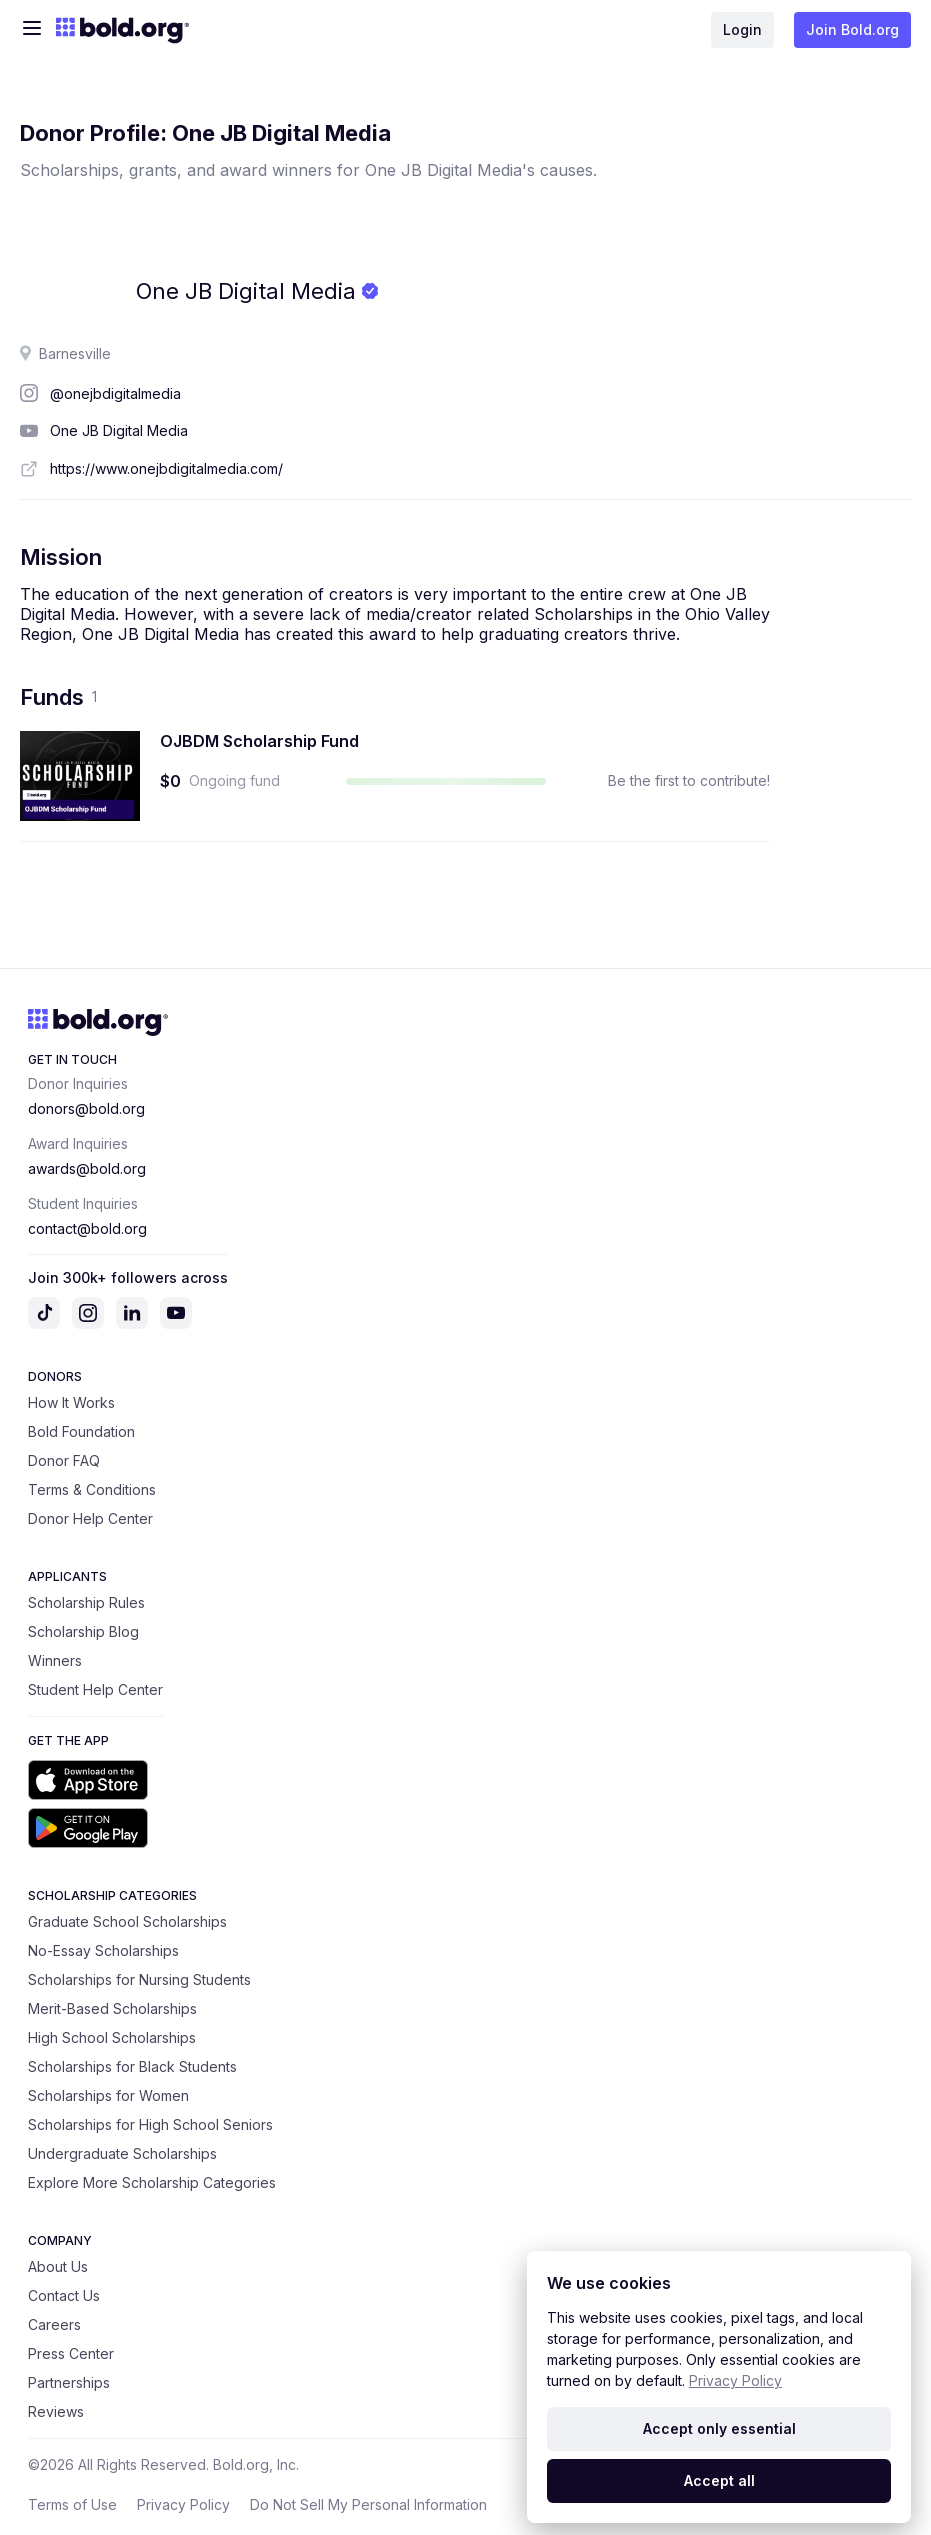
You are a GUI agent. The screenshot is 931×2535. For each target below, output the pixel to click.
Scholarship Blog (83, 1631)
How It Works (71, 1402)
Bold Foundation (81, 1431)
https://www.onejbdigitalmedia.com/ (166, 468)
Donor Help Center (90, 1518)
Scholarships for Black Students (132, 2066)
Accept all (719, 2480)
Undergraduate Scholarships (122, 2153)
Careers (54, 2324)
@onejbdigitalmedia (115, 393)
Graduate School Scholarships (127, 1921)
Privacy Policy (183, 2504)
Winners (55, 1660)
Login (742, 29)
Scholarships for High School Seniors (150, 2124)
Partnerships (69, 2382)
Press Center (71, 2353)
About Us (58, 2266)
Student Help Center (95, 1689)
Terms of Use (72, 2504)
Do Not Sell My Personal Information (368, 2504)
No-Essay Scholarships (103, 1950)
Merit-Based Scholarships (112, 2008)
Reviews (56, 2411)
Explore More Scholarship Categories (152, 2182)
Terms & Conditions (92, 1489)
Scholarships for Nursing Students (139, 1979)
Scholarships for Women (108, 2095)
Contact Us (64, 2295)
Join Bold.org (852, 29)
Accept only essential (719, 2428)
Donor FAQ (64, 1460)
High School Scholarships (112, 2037)
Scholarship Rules (86, 1602)
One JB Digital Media (119, 430)
